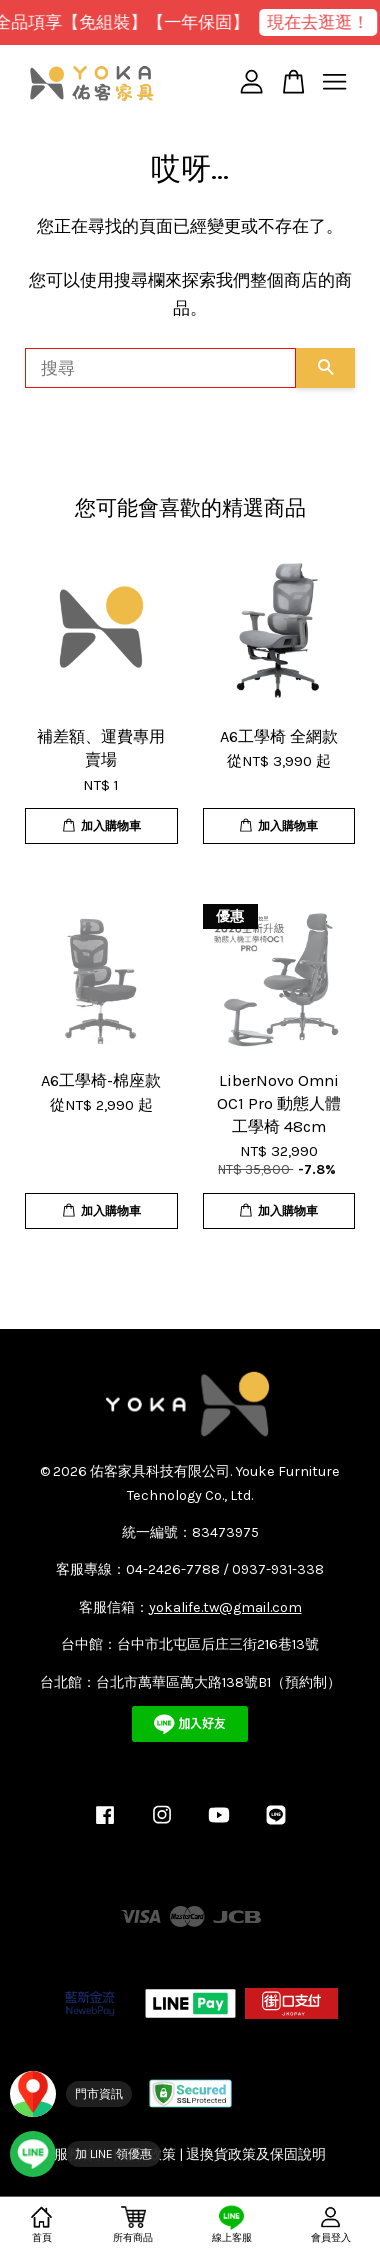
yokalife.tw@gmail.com (225, 1607)
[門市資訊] (71, 2094)
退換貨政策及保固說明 (256, 2154)
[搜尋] (160, 368)
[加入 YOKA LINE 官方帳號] (85, 2154)
